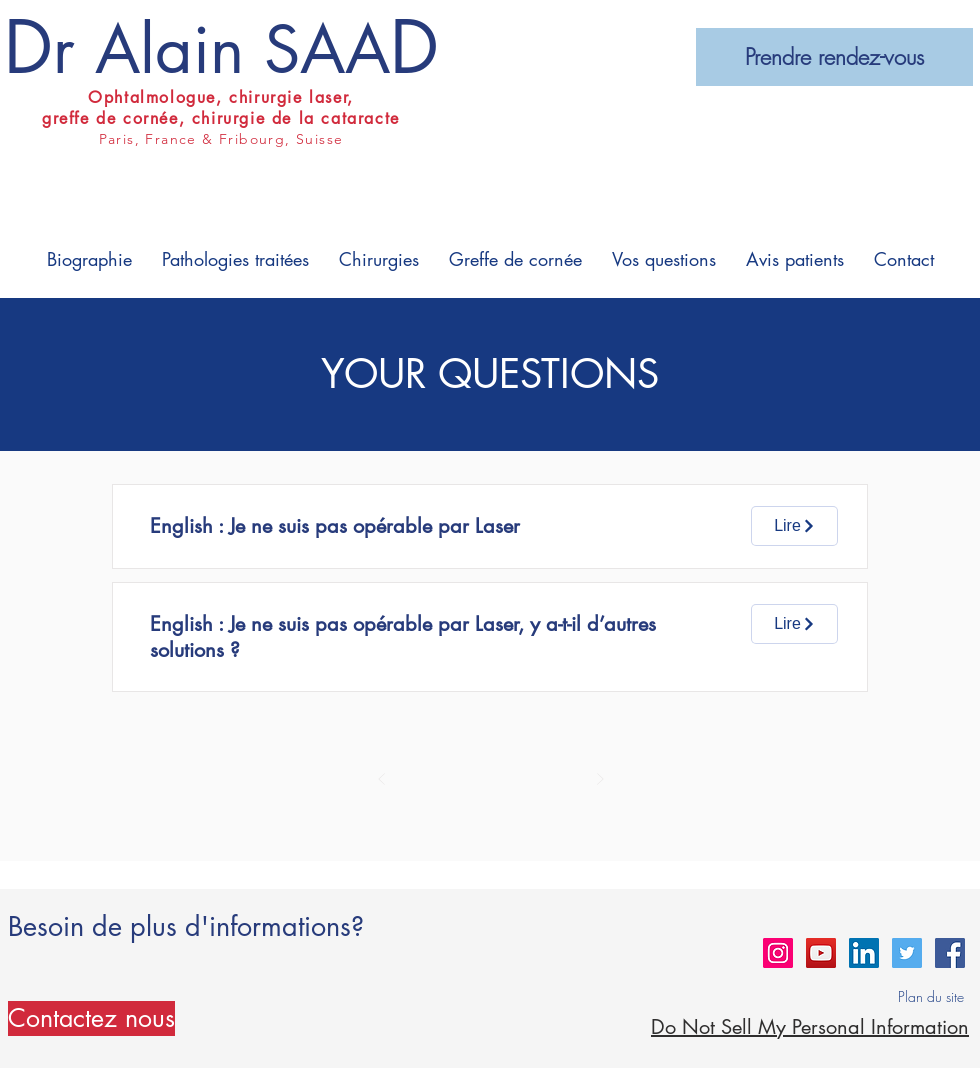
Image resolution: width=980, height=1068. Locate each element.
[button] (89, 259)
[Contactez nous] (91, 1018)
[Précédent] (382, 779)
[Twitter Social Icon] (907, 953)
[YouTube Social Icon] (821, 953)
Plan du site (931, 996)
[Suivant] (600, 779)
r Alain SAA (221, 49)
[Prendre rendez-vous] (834, 57)
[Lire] (794, 526)
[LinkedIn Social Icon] (864, 953)
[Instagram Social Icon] (778, 953)
